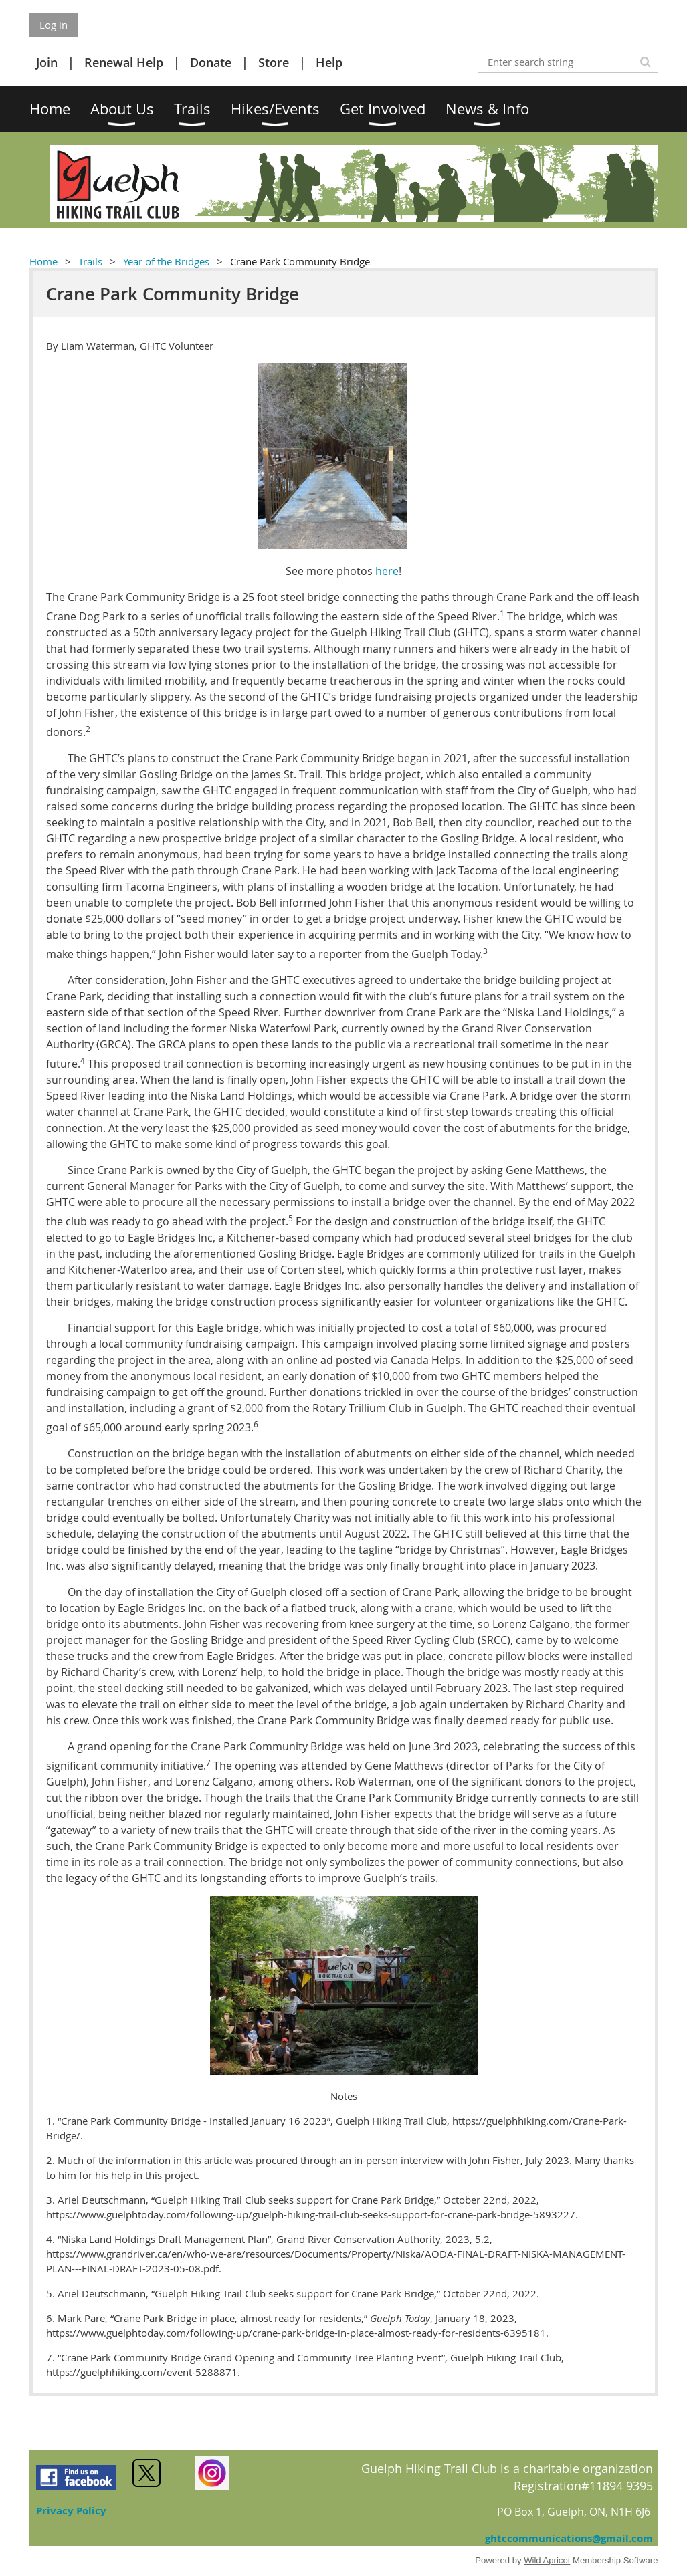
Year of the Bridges (166, 261)
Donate (210, 62)
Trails (90, 261)
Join (47, 62)
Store (273, 62)
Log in (53, 24)
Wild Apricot (547, 2560)
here (387, 571)
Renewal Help (123, 62)
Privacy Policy (71, 2511)
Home (43, 261)
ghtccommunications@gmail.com (569, 2538)
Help (329, 62)
